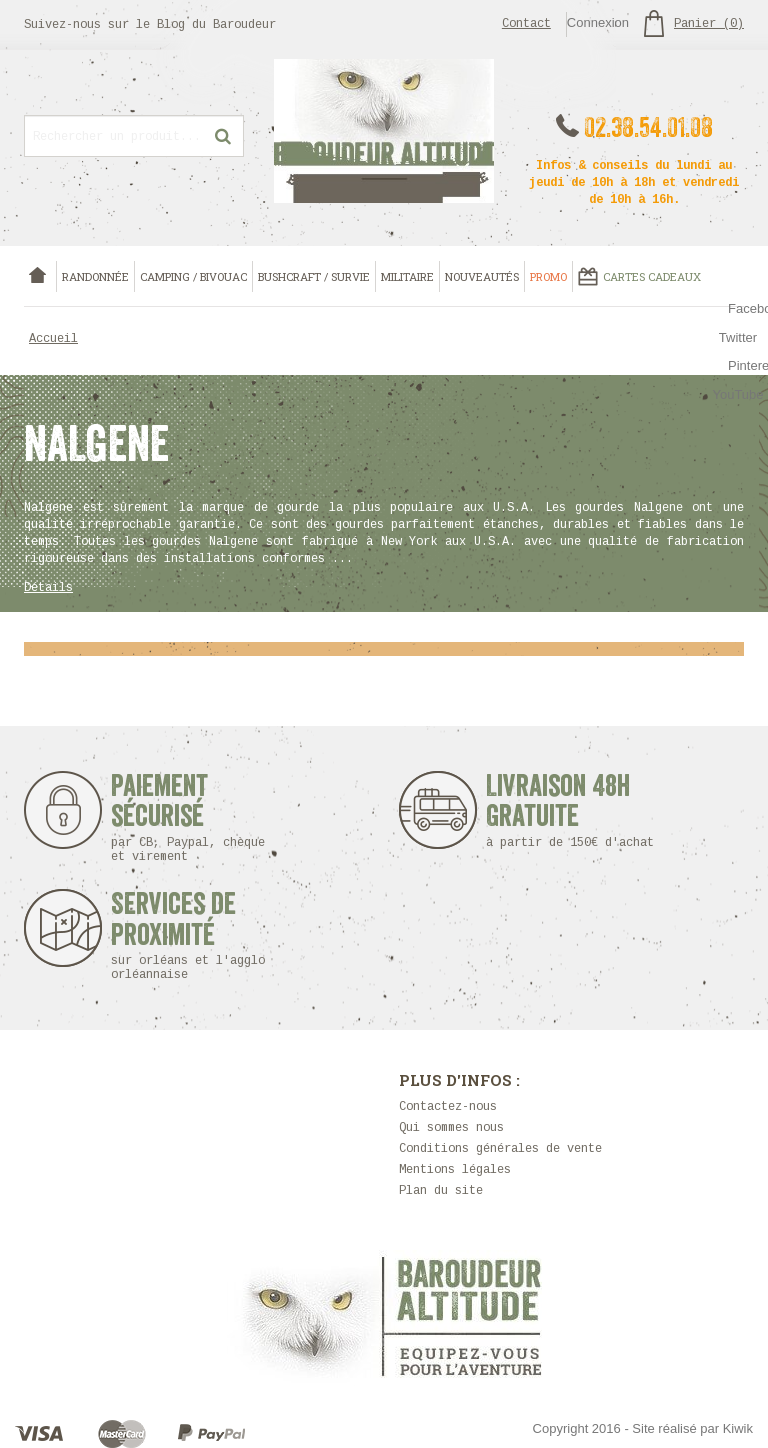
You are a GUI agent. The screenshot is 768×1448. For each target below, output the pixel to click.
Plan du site (441, 1191)
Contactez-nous (448, 1107)
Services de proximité (198, 935)
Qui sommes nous (451, 1128)
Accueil (53, 339)
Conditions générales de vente (500, 1149)
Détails (48, 588)
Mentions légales (455, 1170)
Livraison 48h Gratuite (558, 810)
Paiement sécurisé (188, 817)
